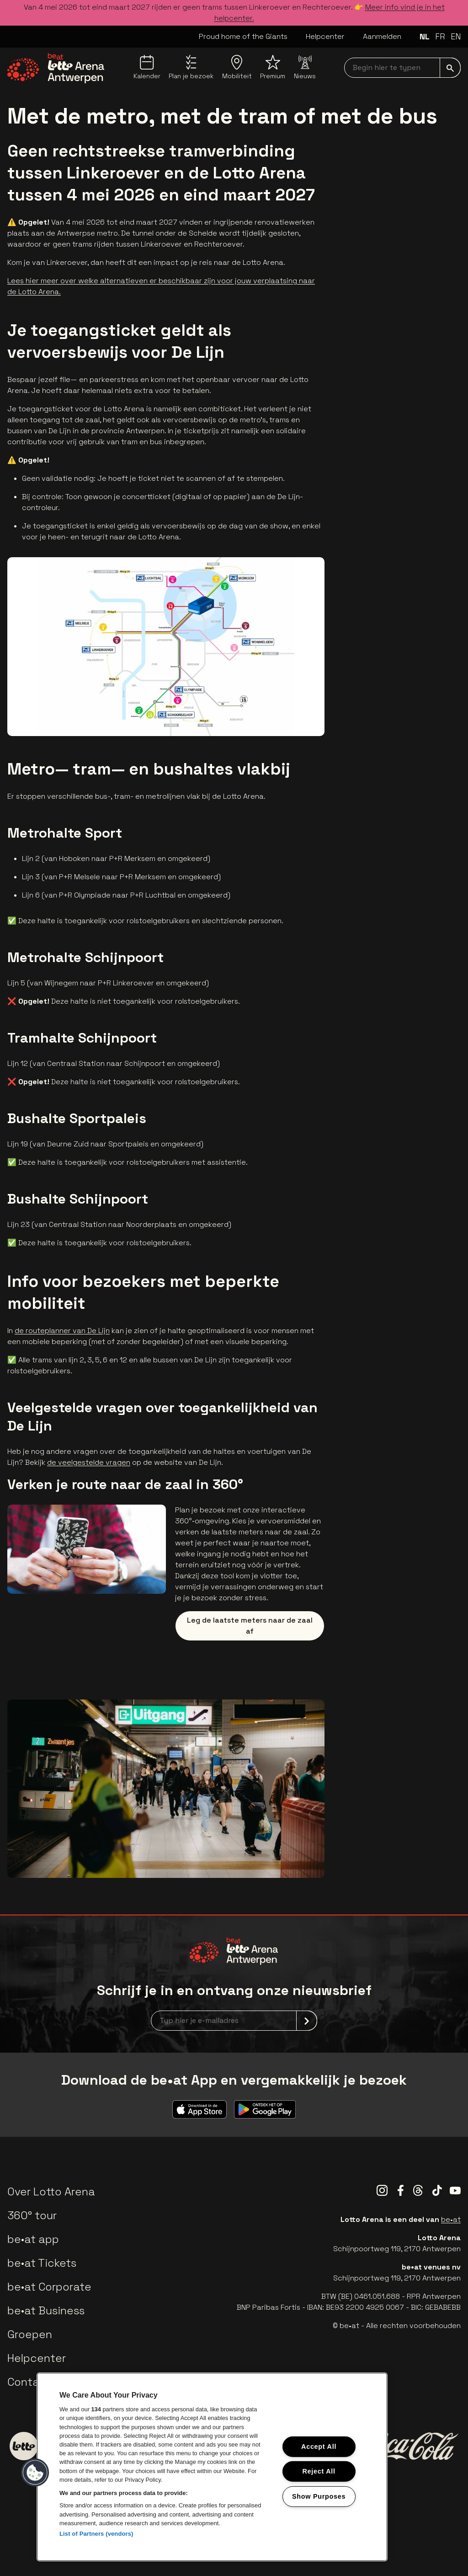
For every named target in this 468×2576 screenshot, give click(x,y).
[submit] (450, 68)
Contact (29, 2382)
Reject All (318, 2471)
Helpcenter (325, 36)
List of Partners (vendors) (96, 2533)
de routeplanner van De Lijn (62, 1330)
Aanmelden (382, 36)
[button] (35, 2472)
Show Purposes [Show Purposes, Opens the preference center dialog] (319, 2496)
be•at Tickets (41, 2263)
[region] (212, 2466)
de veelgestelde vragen (88, 1462)
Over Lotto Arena (51, 2191)
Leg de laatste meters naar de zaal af (250, 1625)
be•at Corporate (49, 2287)
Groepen (29, 2334)
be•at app (33, 2239)
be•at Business (46, 2310)
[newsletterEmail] (234, 2021)
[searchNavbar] (402, 68)
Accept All (318, 2446)
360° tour (32, 2215)
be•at (451, 2219)
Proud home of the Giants (243, 36)
